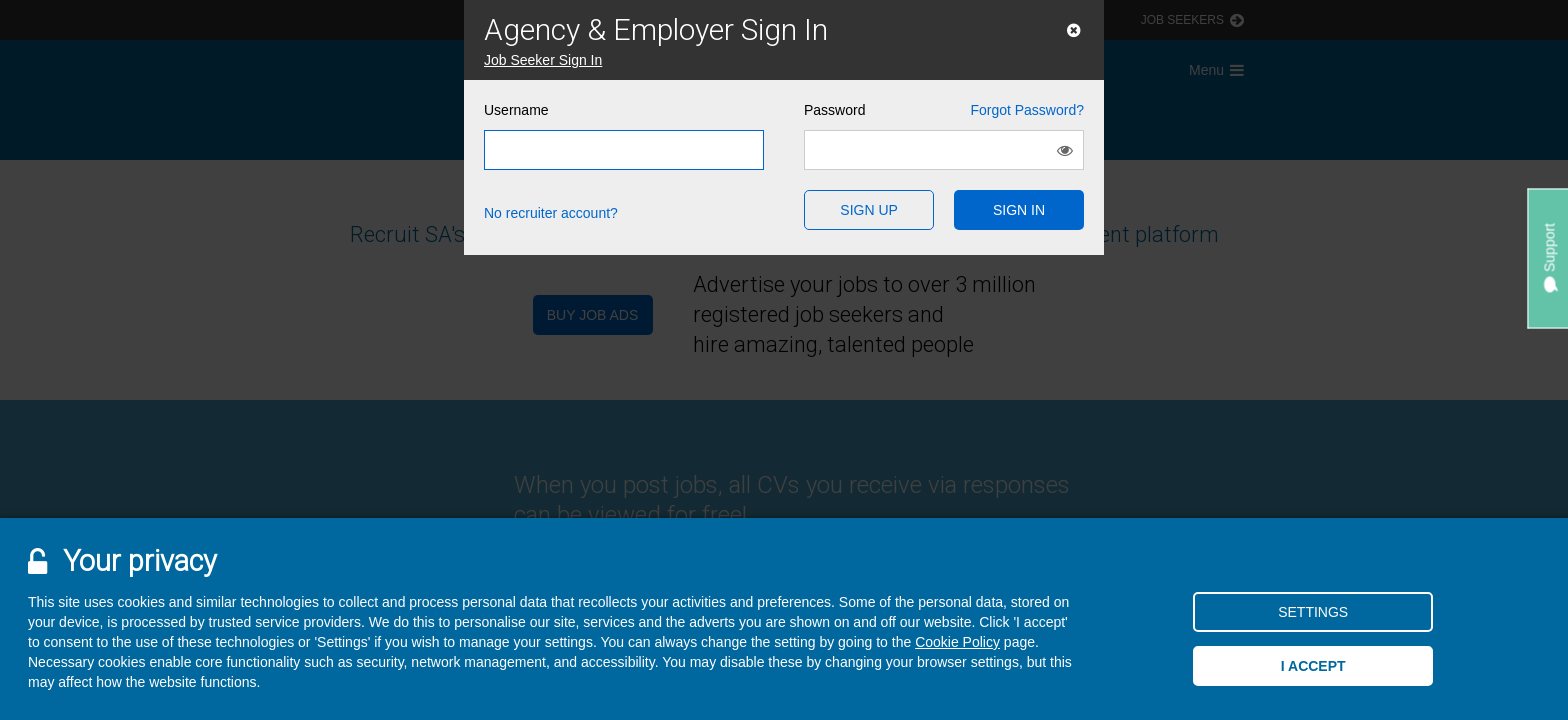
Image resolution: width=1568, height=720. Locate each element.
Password (944, 110)
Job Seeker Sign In (543, 60)
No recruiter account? (551, 213)
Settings (1313, 612)
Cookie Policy (957, 642)
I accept (1313, 666)
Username (516, 110)
